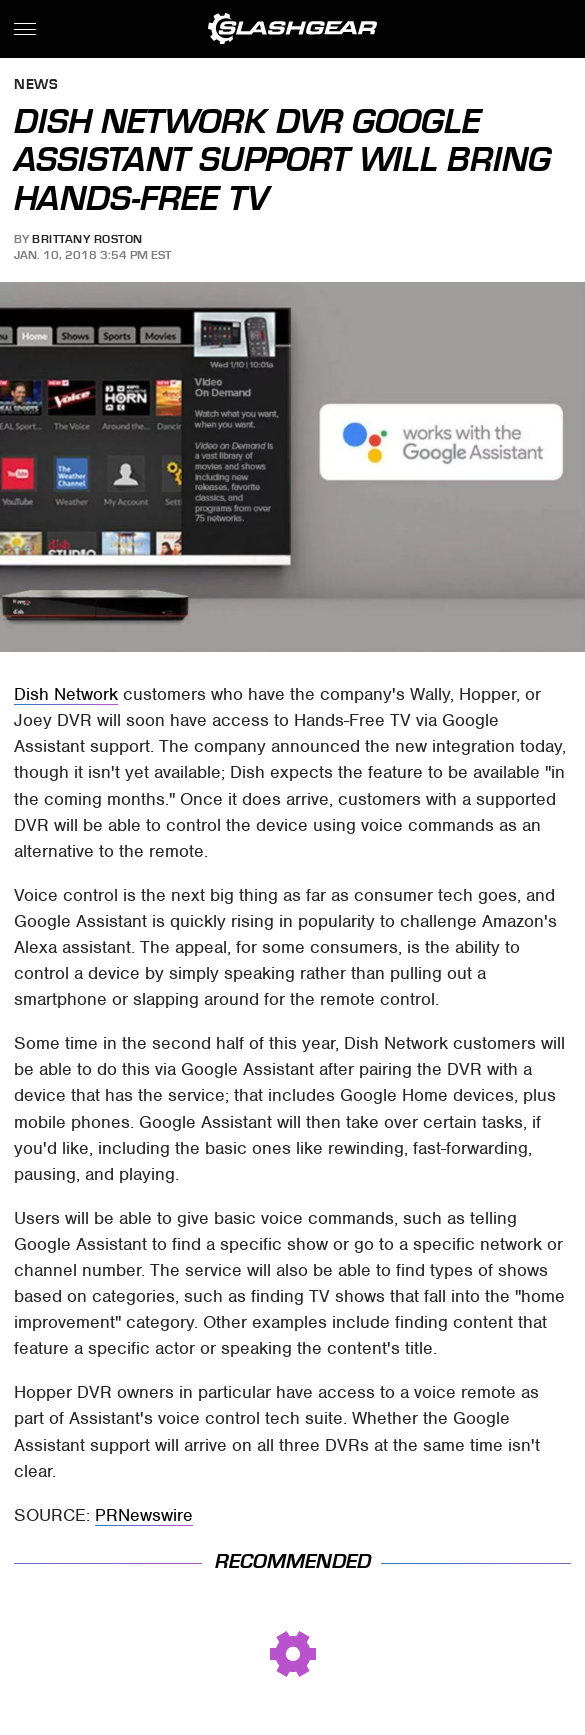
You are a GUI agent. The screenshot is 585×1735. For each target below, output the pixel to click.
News (36, 85)
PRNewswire (144, 1515)
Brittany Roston (87, 239)
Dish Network (66, 694)
